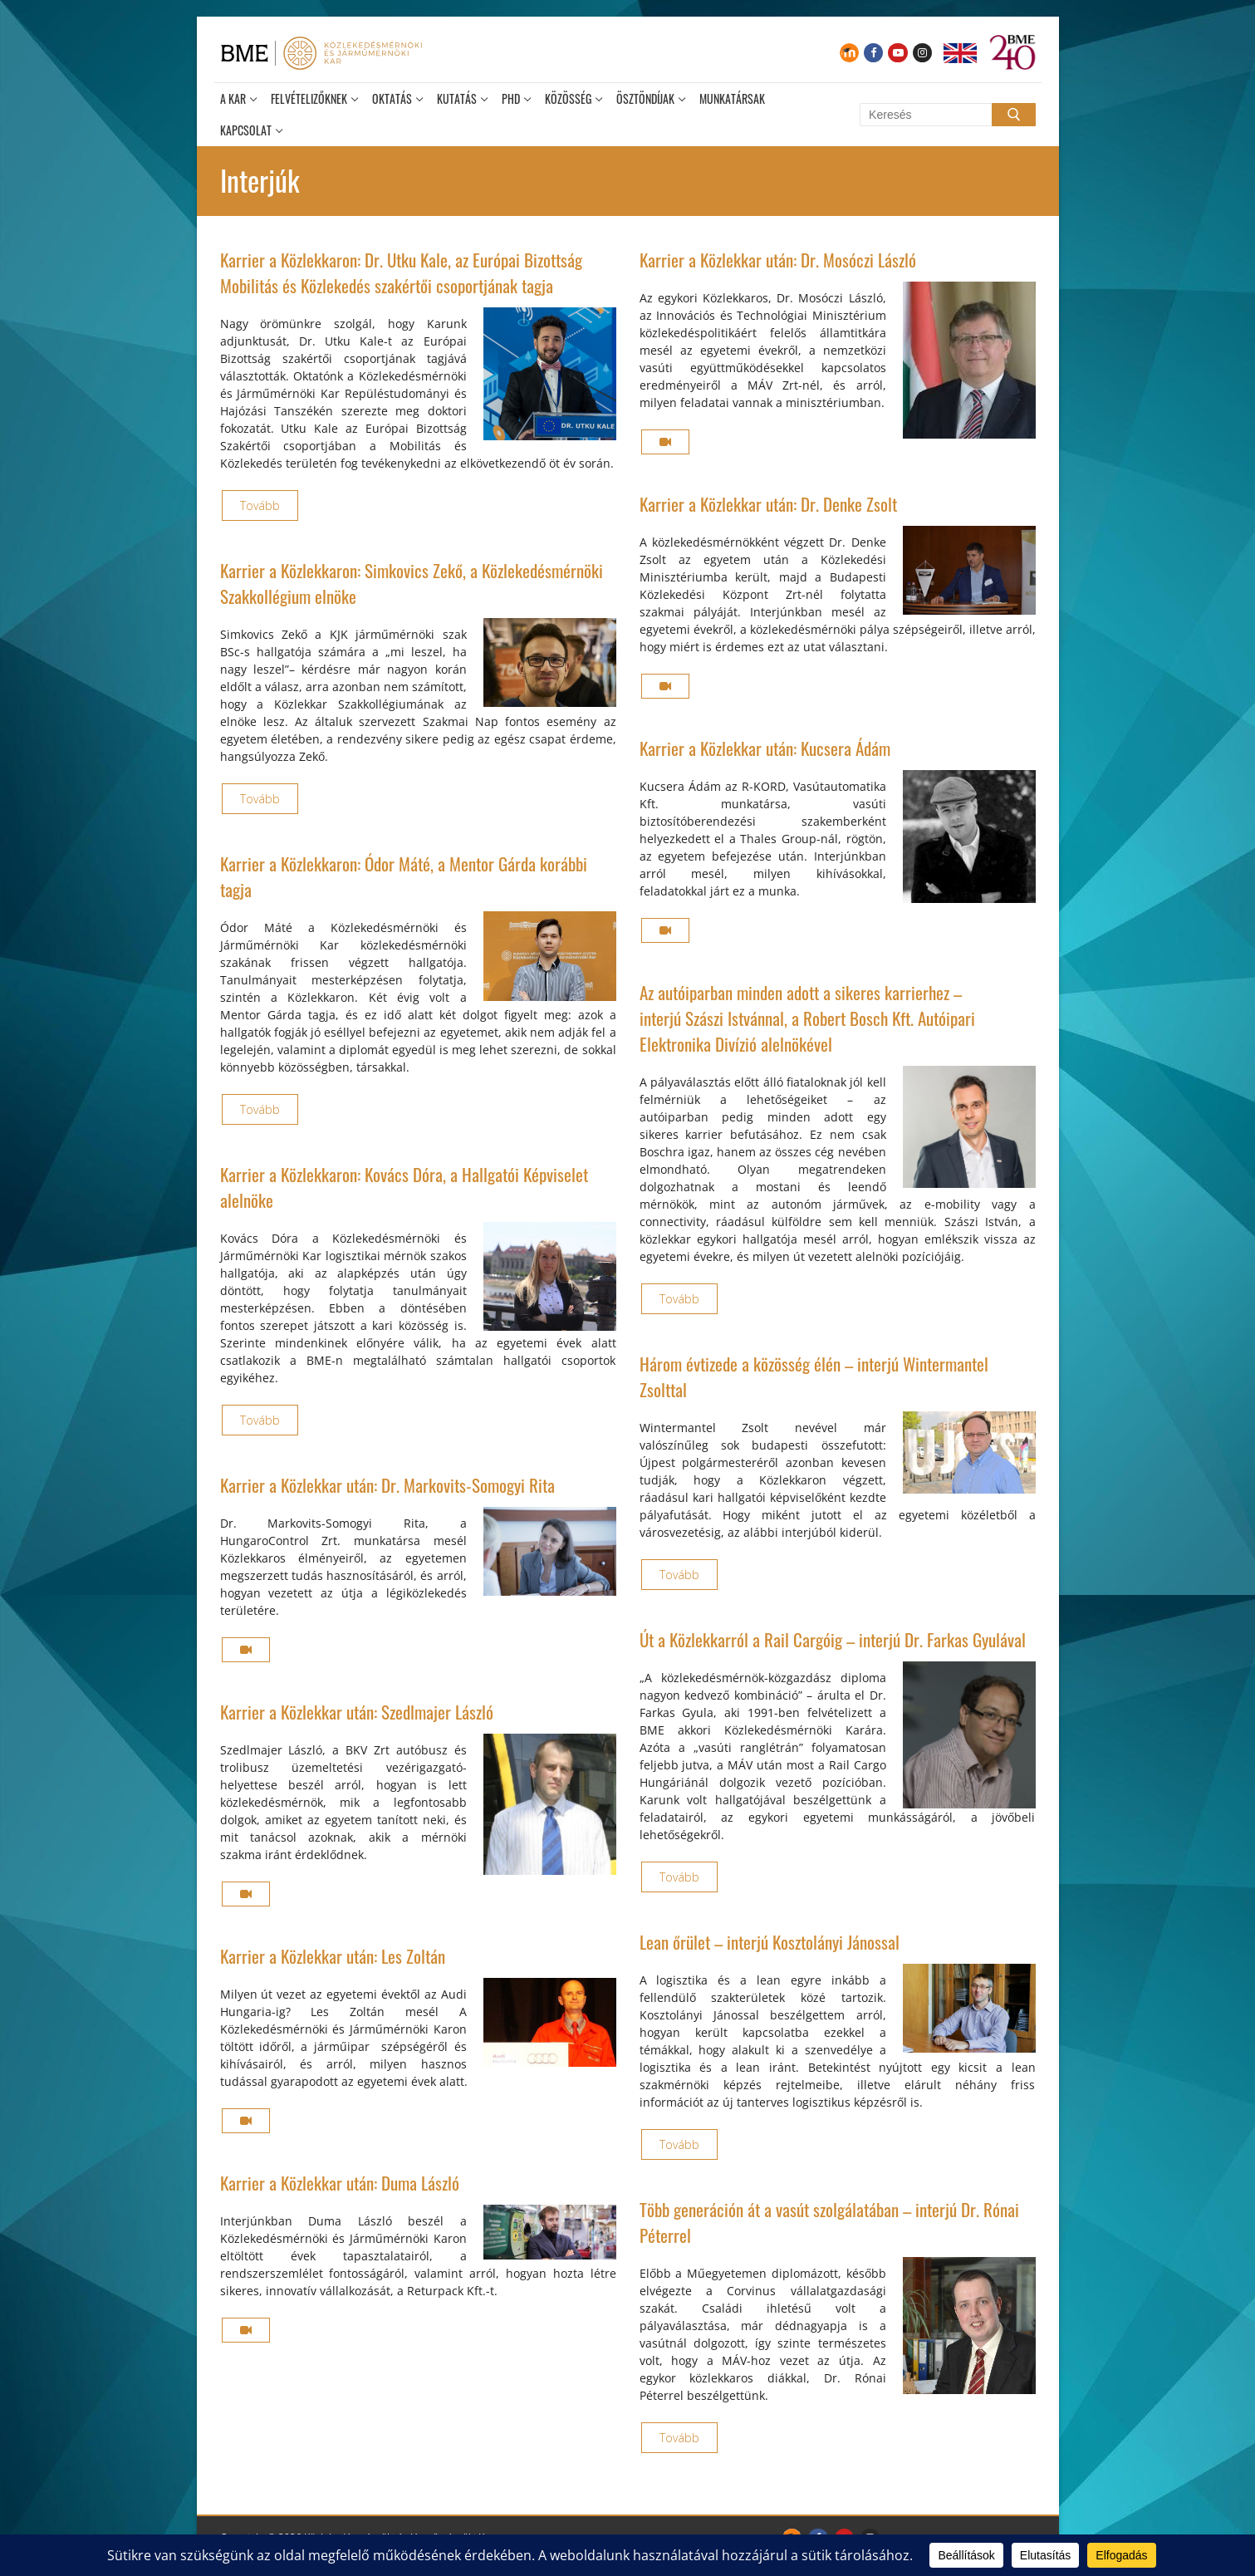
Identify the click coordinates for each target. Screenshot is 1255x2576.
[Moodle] (849, 52)
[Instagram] (922, 52)
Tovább (260, 505)
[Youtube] (897, 52)
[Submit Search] (1013, 114)
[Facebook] (873, 52)
